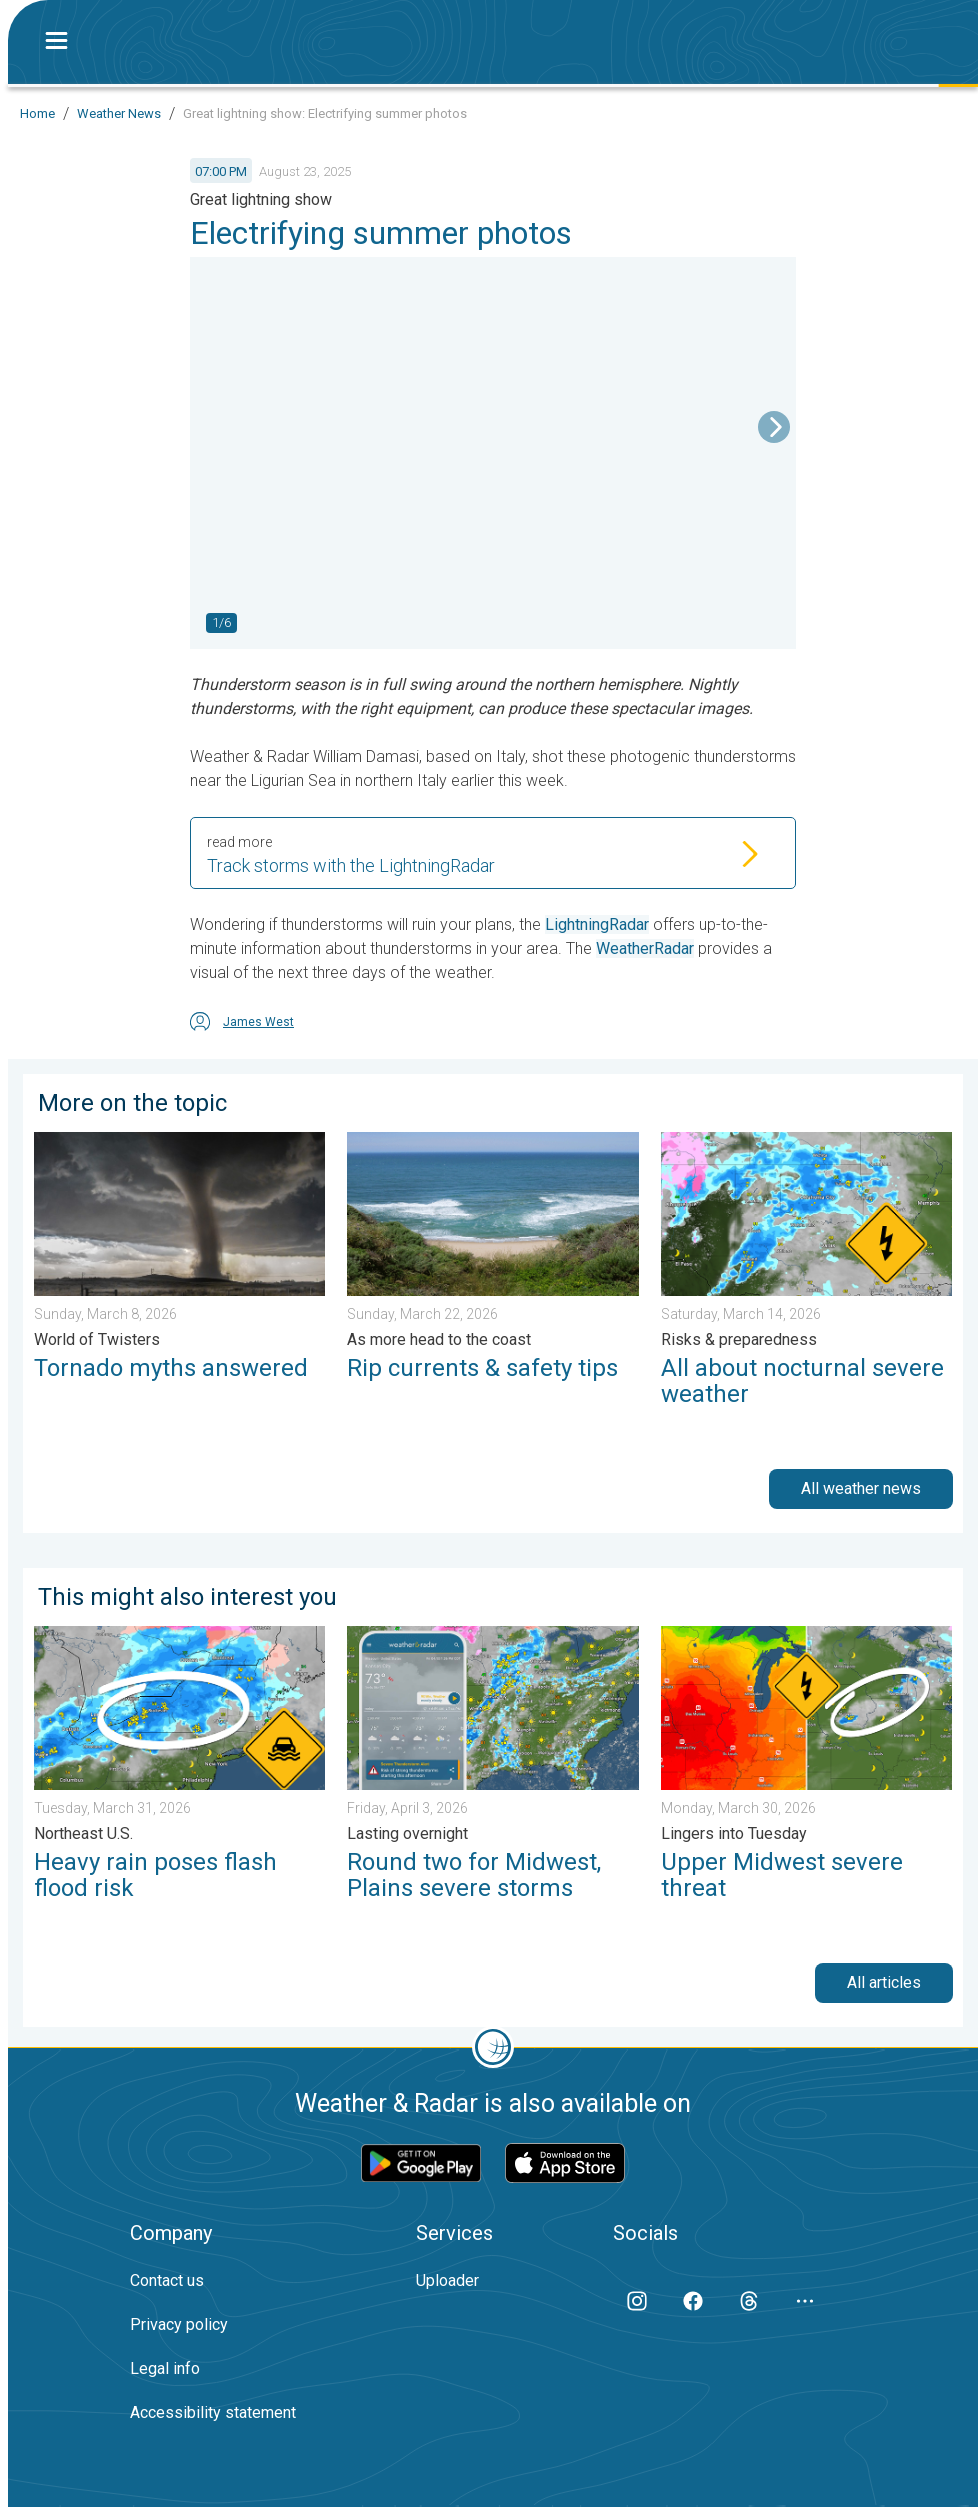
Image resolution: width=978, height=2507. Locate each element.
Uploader (447, 2280)
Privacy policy (179, 2324)
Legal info (165, 2368)
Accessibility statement (213, 2412)
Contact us (167, 2280)
